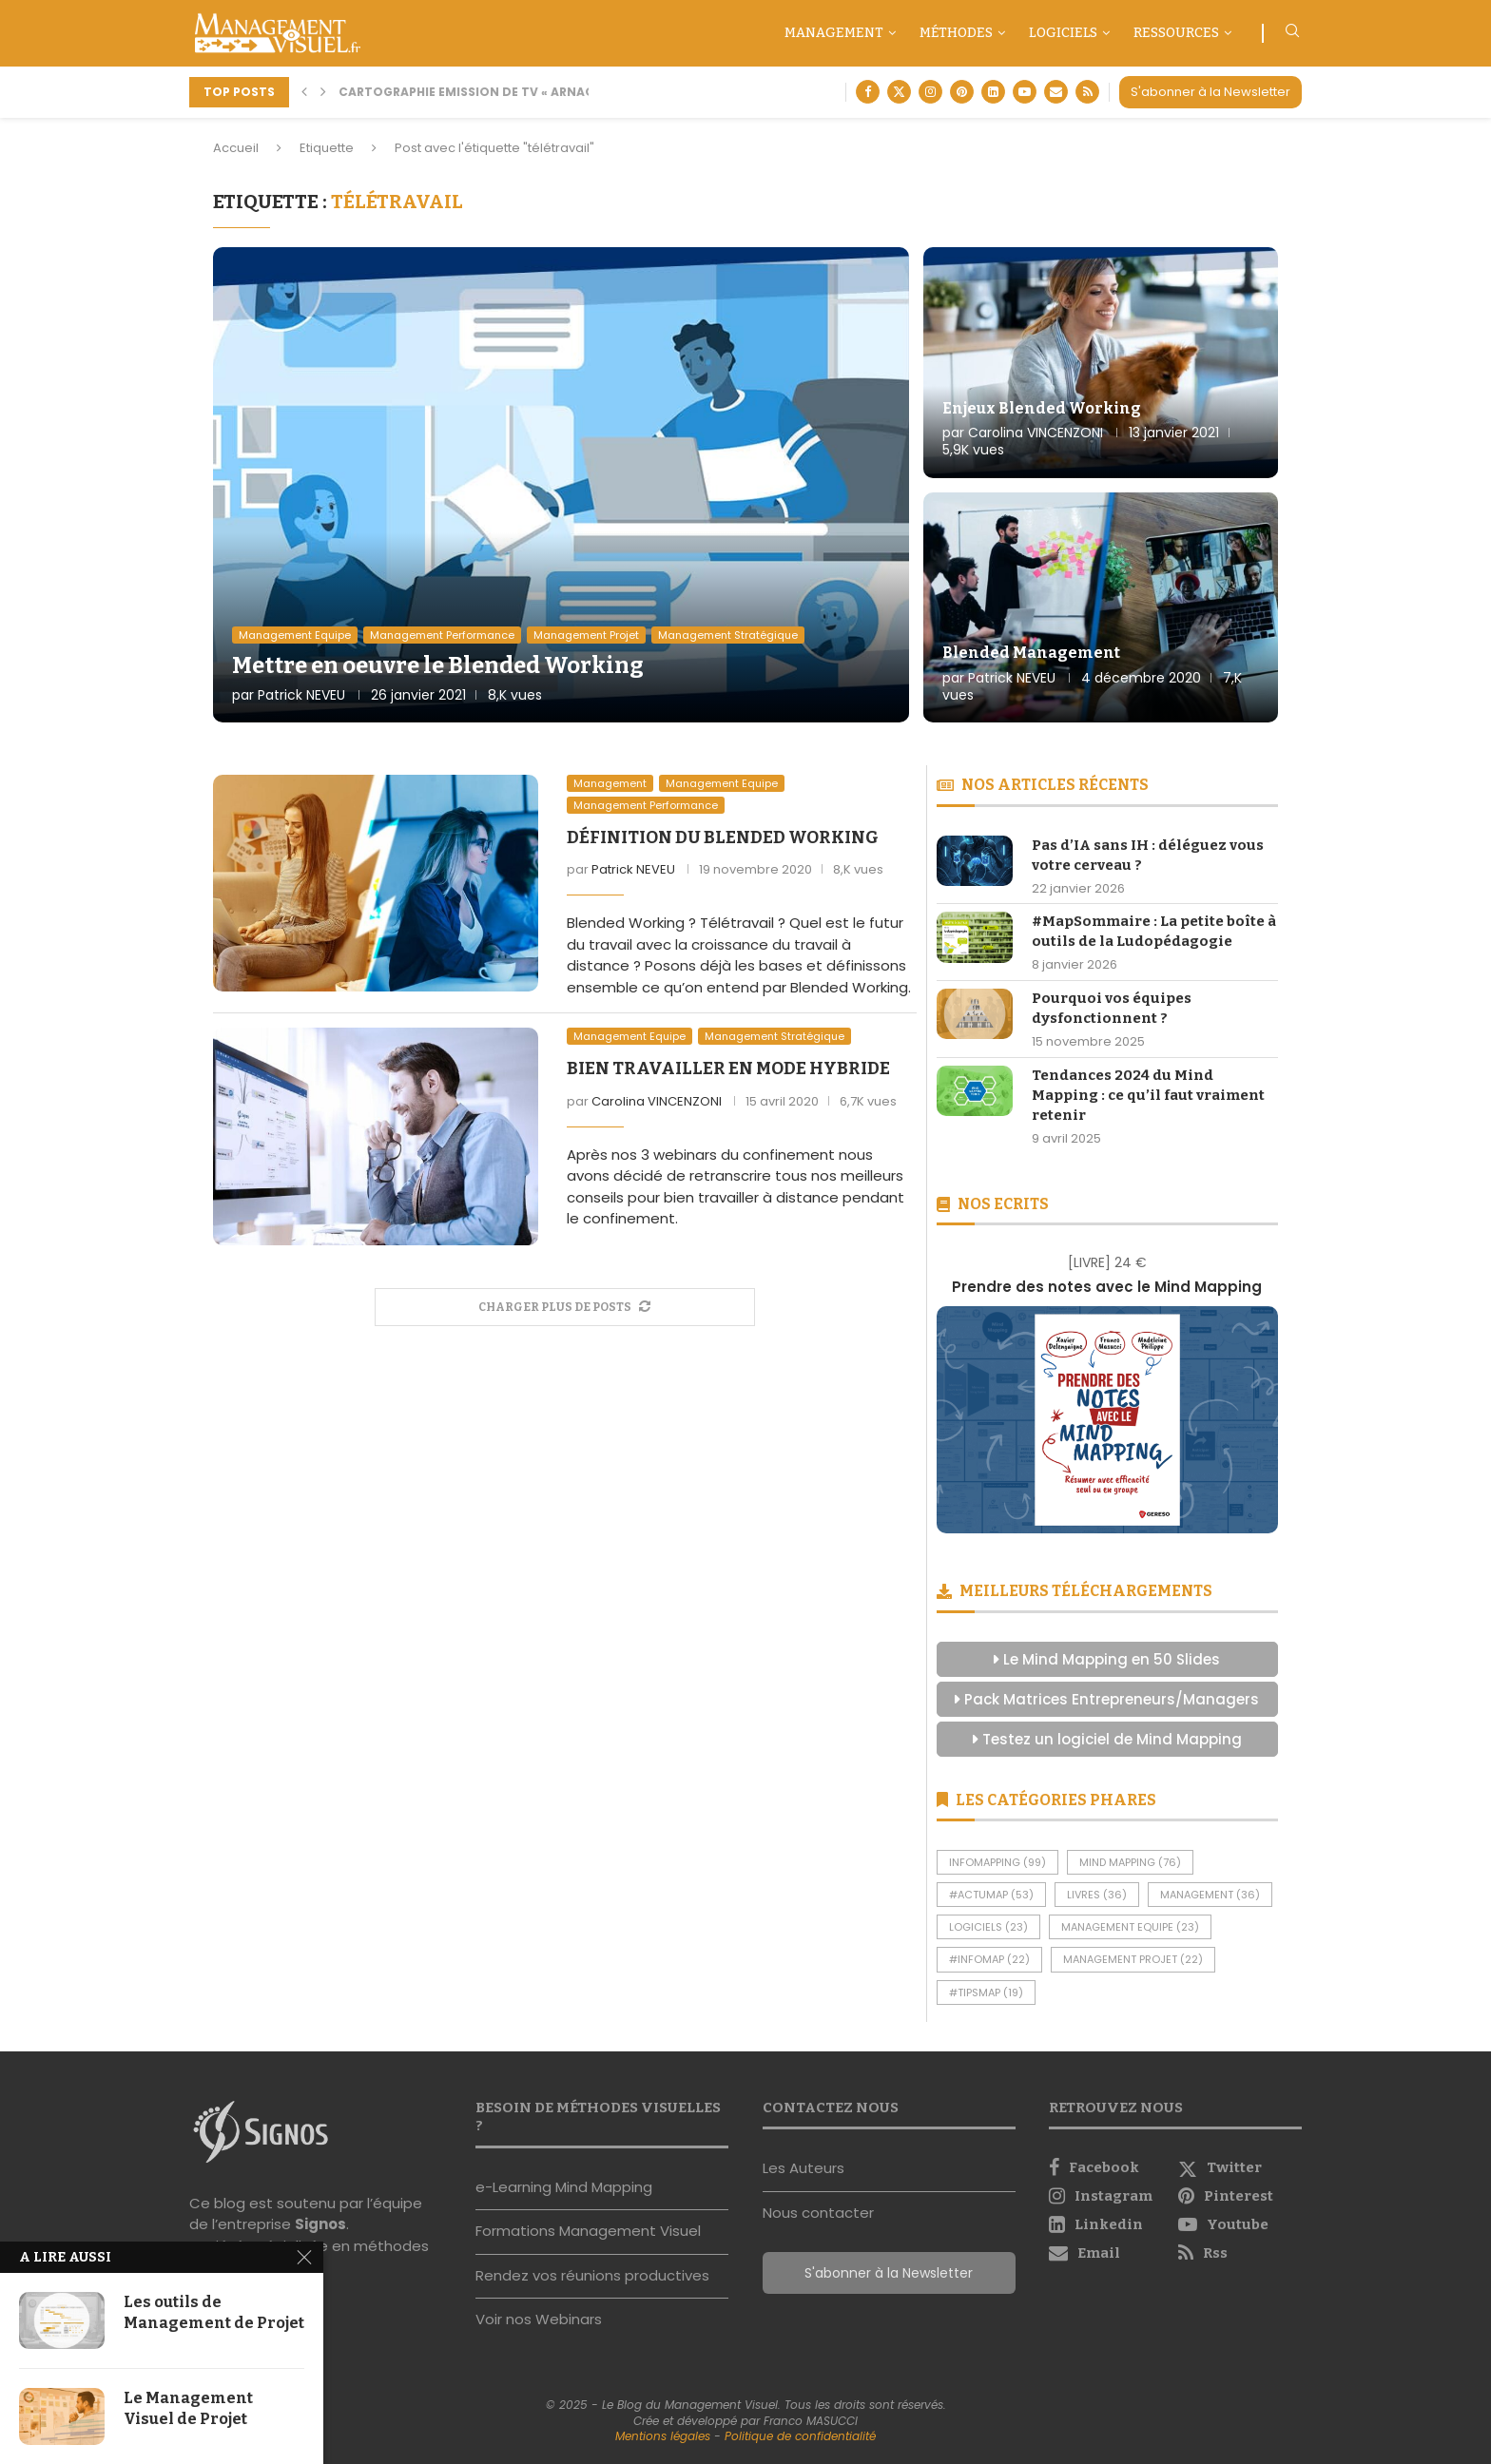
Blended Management (1031, 653)
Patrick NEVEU (301, 694)
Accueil (236, 148)
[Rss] (1087, 92)
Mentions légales (662, 2436)
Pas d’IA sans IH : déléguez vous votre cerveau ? (1148, 855)
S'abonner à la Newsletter (1210, 92)
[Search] (1292, 34)
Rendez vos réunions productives (592, 2275)
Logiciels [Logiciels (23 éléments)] (988, 1927)
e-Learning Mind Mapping (563, 2187)
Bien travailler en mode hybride (728, 1068)
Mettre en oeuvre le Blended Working (438, 665)
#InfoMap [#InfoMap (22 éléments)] (989, 1959)
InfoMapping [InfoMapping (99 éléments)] (997, 1862)
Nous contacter (818, 2213)
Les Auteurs (803, 2168)
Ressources (1176, 33)
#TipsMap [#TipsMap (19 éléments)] (986, 1992)
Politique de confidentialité (800, 2436)
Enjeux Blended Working (1041, 408)
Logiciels (1063, 33)
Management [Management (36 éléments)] (1210, 1894)
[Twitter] (899, 92)
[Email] (1056, 92)
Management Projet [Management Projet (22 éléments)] (1133, 1959)
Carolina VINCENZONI (1035, 432)
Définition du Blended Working (723, 837)
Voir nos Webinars (538, 2319)
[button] (304, 92)
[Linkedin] (993, 92)
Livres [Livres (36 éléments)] (1097, 1894)
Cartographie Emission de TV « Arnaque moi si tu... (512, 92)
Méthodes (956, 33)
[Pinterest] (962, 92)
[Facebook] (868, 92)
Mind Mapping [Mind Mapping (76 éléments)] (1130, 1862)
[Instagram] (930, 92)
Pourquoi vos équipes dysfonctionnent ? (1111, 1008)
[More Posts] (565, 1307)
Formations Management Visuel (588, 2231)
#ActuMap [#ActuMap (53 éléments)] (991, 1894)
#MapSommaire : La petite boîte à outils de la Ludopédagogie (1154, 931)
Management (833, 33)
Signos (320, 2224)
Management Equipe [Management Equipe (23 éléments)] (1130, 1927)
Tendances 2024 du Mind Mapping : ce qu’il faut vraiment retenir (1148, 1095)
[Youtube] (1024, 92)
